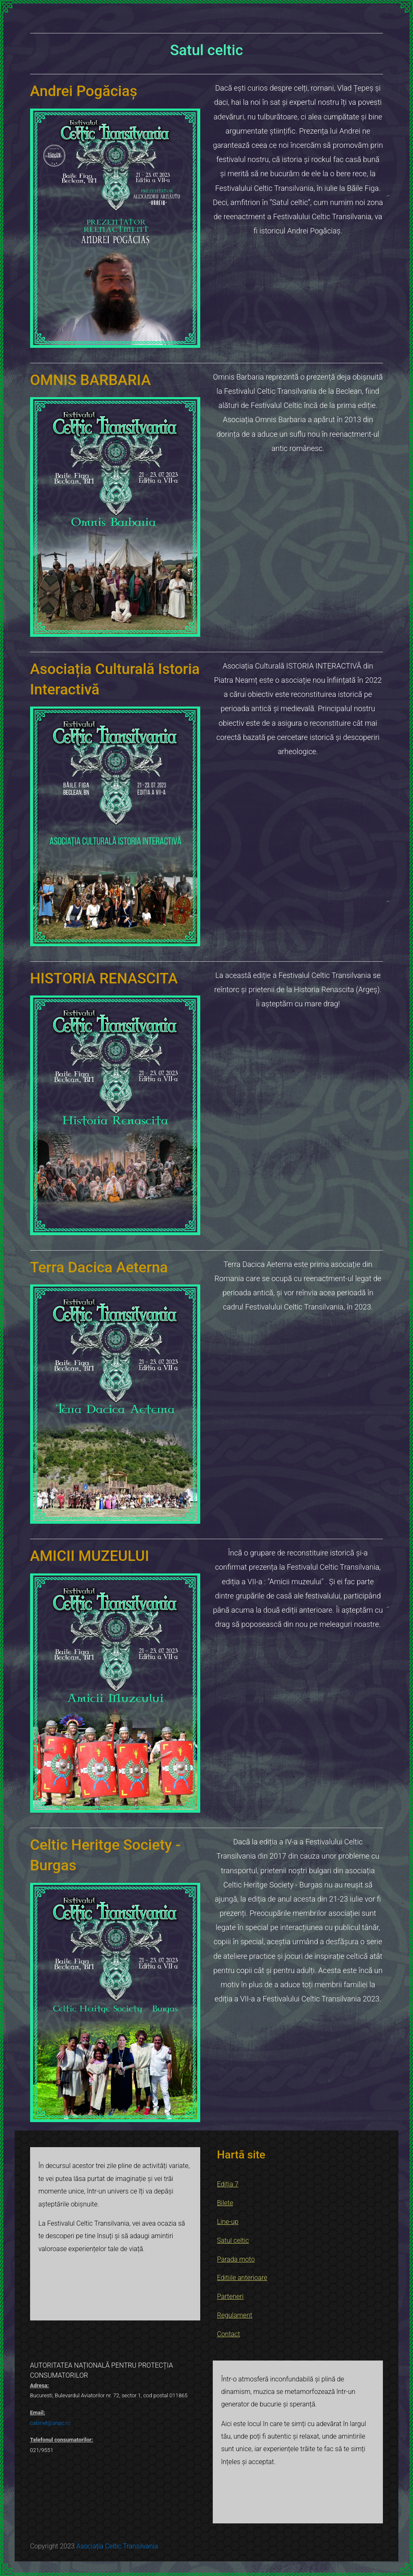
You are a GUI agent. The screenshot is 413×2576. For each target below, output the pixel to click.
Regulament (234, 2315)
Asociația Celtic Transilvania (117, 2546)
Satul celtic (233, 2240)
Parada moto (236, 2259)
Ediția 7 (228, 2184)
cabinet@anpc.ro (50, 2423)
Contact (228, 2334)
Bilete (225, 2203)
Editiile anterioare (242, 2278)
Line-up (227, 2222)
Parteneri (230, 2296)
